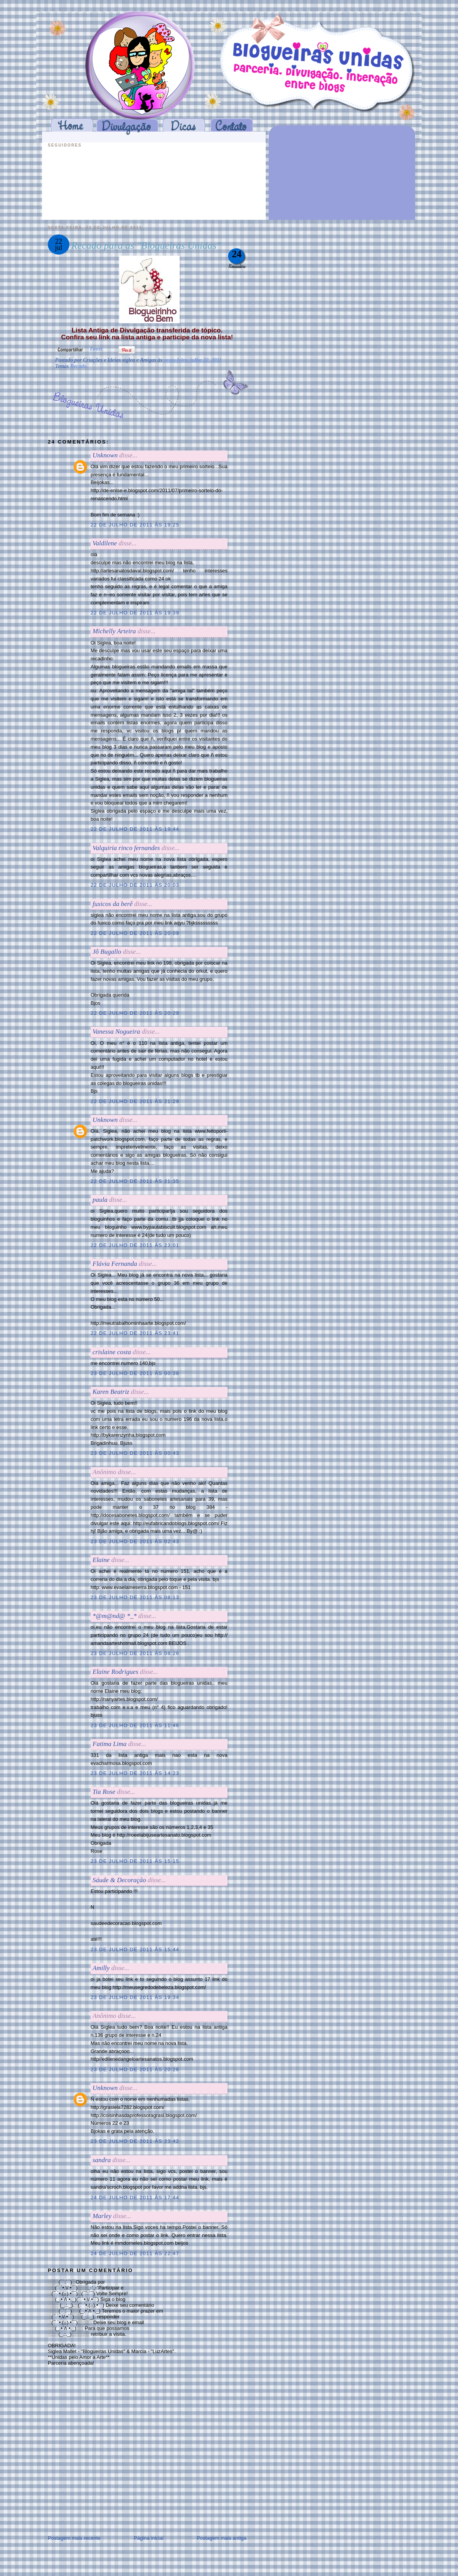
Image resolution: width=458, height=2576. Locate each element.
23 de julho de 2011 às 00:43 (135, 1453)
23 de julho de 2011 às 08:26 (135, 1653)
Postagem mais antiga (221, 2538)
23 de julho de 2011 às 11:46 (135, 1725)
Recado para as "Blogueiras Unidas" (146, 245)
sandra (102, 2160)
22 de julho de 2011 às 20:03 (135, 885)
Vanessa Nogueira (116, 1031)
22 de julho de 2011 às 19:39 (135, 613)
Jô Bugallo (107, 951)
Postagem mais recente (74, 2538)
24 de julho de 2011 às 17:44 (135, 2197)
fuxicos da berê (113, 904)
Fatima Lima (109, 1744)
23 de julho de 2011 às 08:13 (135, 1597)
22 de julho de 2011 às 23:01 (135, 1245)
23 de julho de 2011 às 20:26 (135, 2069)
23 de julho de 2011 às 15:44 (135, 1949)
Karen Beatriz (111, 1391)
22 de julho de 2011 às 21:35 (135, 1181)
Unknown (105, 455)
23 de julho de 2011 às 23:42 (135, 2141)
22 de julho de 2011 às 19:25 (135, 525)
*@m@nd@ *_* (114, 1615)
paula (100, 1199)
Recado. (79, 366)
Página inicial (148, 2538)
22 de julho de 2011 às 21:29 (135, 1101)
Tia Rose (104, 1791)
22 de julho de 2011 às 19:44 (135, 829)
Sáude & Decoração (119, 1880)
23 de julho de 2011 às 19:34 (135, 1997)
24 (237, 254)
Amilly (101, 1968)
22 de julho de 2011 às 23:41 (135, 1333)
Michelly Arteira (114, 631)
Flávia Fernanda (115, 1263)
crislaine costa (112, 1352)
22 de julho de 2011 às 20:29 (135, 1013)
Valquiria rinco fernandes (126, 848)
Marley (102, 2216)
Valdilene (105, 543)
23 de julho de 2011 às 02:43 (135, 1541)
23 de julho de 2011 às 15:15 (135, 1861)
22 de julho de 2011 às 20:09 (135, 933)
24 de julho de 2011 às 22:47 (135, 2253)
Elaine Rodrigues (115, 1671)
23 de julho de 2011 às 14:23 (135, 1773)
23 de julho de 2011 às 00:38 (135, 1373)
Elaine (101, 1560)
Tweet (96, 349)
